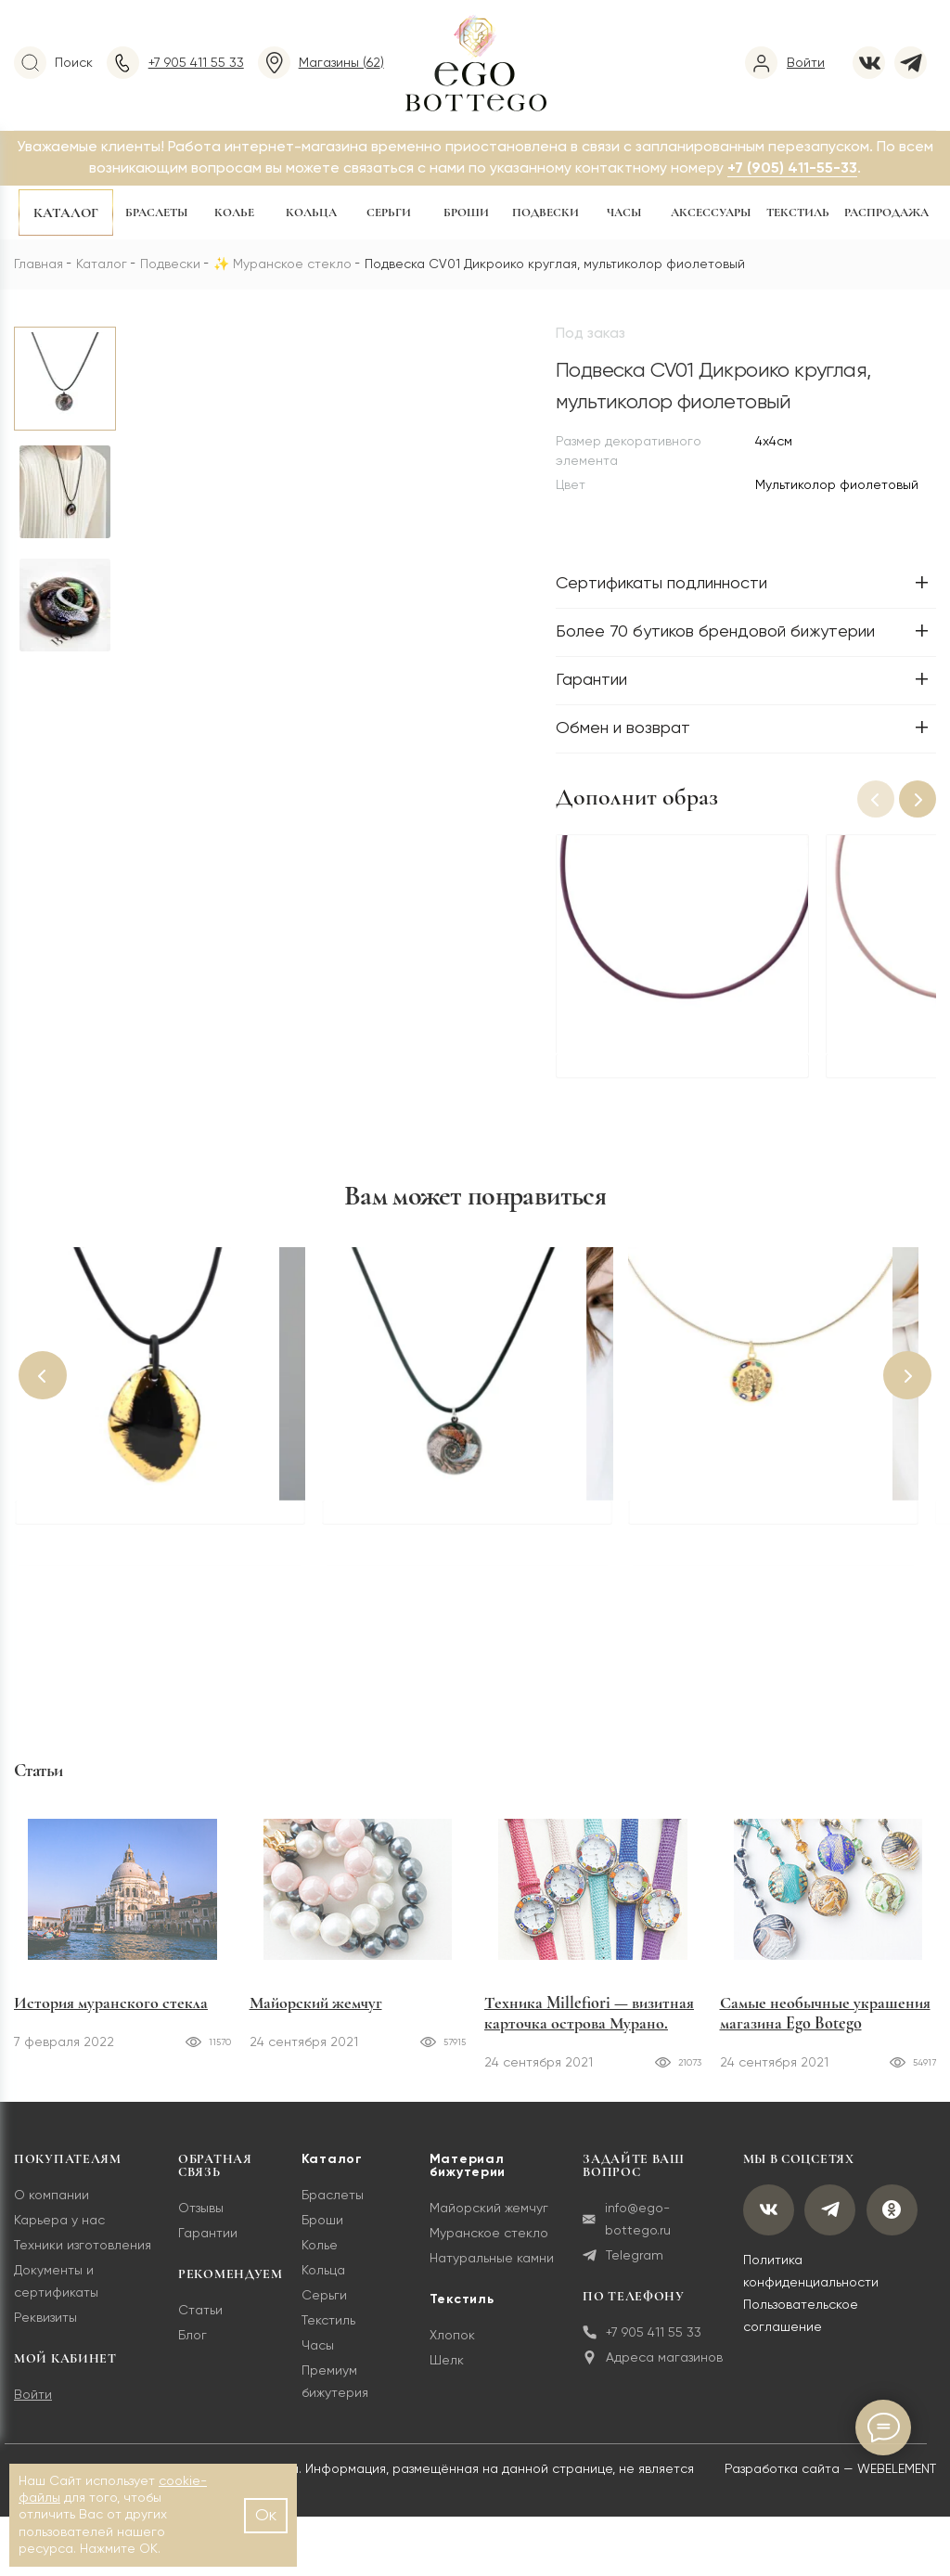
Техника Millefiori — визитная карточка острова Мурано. (589, 2023)
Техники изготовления (82, 2256)
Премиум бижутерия (334, 2393)
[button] (917, 799)
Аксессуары (711, 212)
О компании (51, 2206)
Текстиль (797, 212)
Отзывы (200, 2219)
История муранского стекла (111, 2013)
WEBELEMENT (896, 2480)
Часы (624, 212)
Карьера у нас (59, 2231)
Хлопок (450, 2346)
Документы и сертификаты (56, 2293)
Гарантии (207, 2244)
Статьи (199, 2321)
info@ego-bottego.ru (625, 2230)
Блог (191, 2346)
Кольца (311, 212)
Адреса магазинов (651, 2369)
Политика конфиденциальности (807, 2283)
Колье (234, 212)
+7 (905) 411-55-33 (792, 168)
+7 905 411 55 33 (640, 2344)
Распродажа (886, 212)
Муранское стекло (292, 264)
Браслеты (156, 212)
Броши (466, 212)
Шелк (445, 2371)
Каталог (65, 212)
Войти (33, 2406)
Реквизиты (45, 2329)
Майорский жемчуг (316, 2013)
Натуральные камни (490, 2269)
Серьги (388, 212)
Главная (38, 264)
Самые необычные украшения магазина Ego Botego (825, 2023)
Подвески (545, 212)
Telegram (621, 2266)
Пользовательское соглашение (796, 2328)
